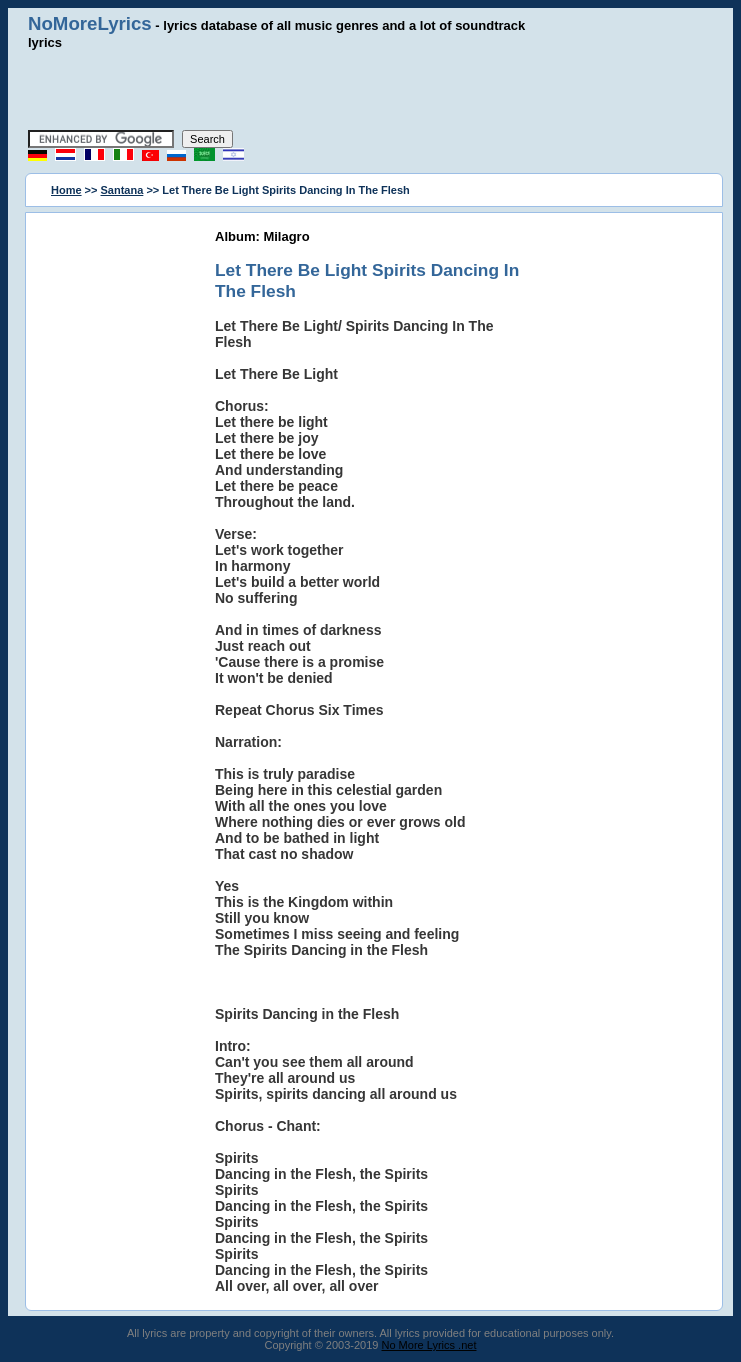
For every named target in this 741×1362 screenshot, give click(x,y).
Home (66, 190)
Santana (122, 190)
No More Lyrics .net (429, 1345)
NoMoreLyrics (90, 23)
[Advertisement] (371, 90)
